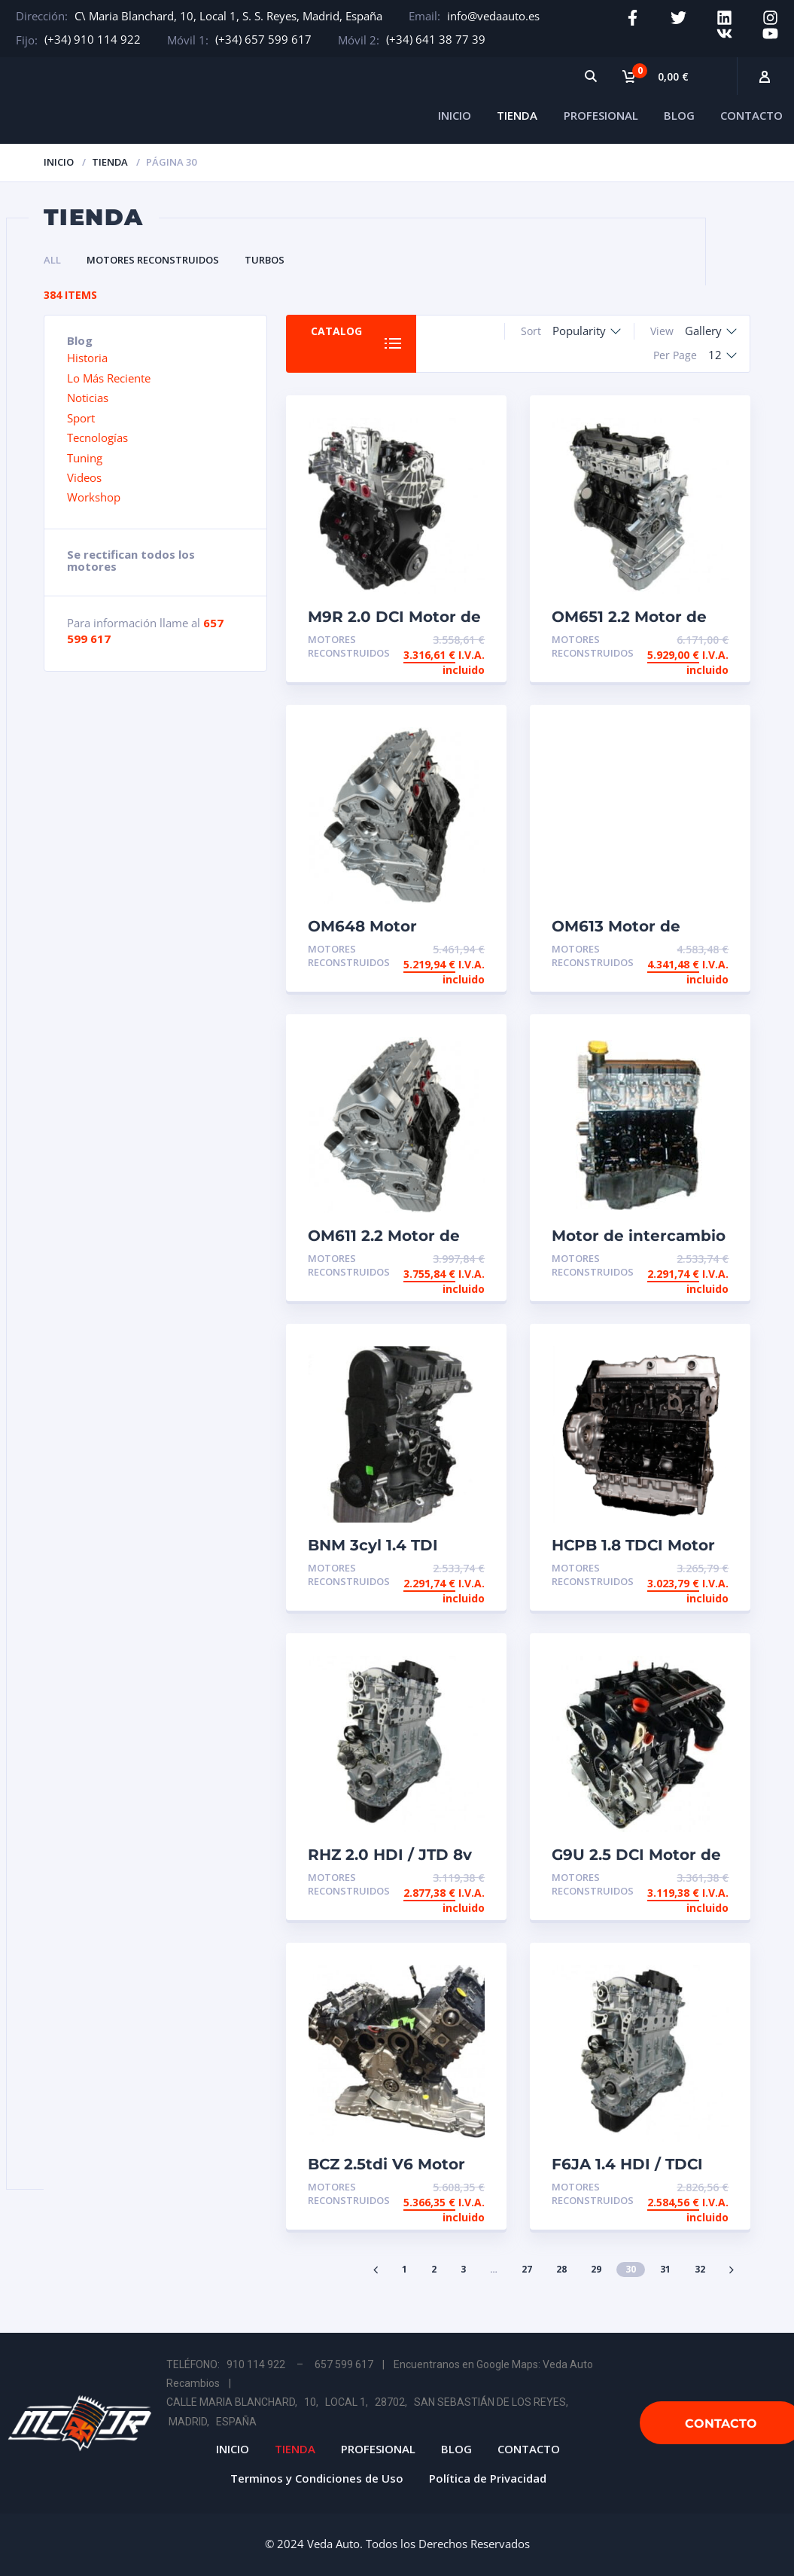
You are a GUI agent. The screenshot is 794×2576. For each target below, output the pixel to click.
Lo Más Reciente (109, 378)
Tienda (110, 162)
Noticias (87, 397)
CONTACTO (751, 115)
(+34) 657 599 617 (263, 39)
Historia (87, 357)
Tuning (84, 457)
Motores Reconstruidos (153, 260)
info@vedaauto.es (493, 15)
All (52, 260)
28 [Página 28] (561, 2269)
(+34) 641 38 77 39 (435, 39)
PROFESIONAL (601, 115)
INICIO (454, 115)
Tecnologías (97, 437)
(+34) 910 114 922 (92, 39)
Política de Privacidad (487, 2478)
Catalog (336, 331)
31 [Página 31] (665, 2269)
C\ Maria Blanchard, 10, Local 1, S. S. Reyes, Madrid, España (228, 15)
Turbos (264, 260)
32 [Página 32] (700, 2269)
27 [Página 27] (527, 2269)
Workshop (93, 497)
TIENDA (517, 115)
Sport (81, 417)
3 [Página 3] (463, 2269)
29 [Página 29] (596, 2269)
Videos (84, 477)
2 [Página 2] (434, 2269)
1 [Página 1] (404, 2269)
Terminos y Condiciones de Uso (316, 2478)
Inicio (59, 162)
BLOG (679, 115)
